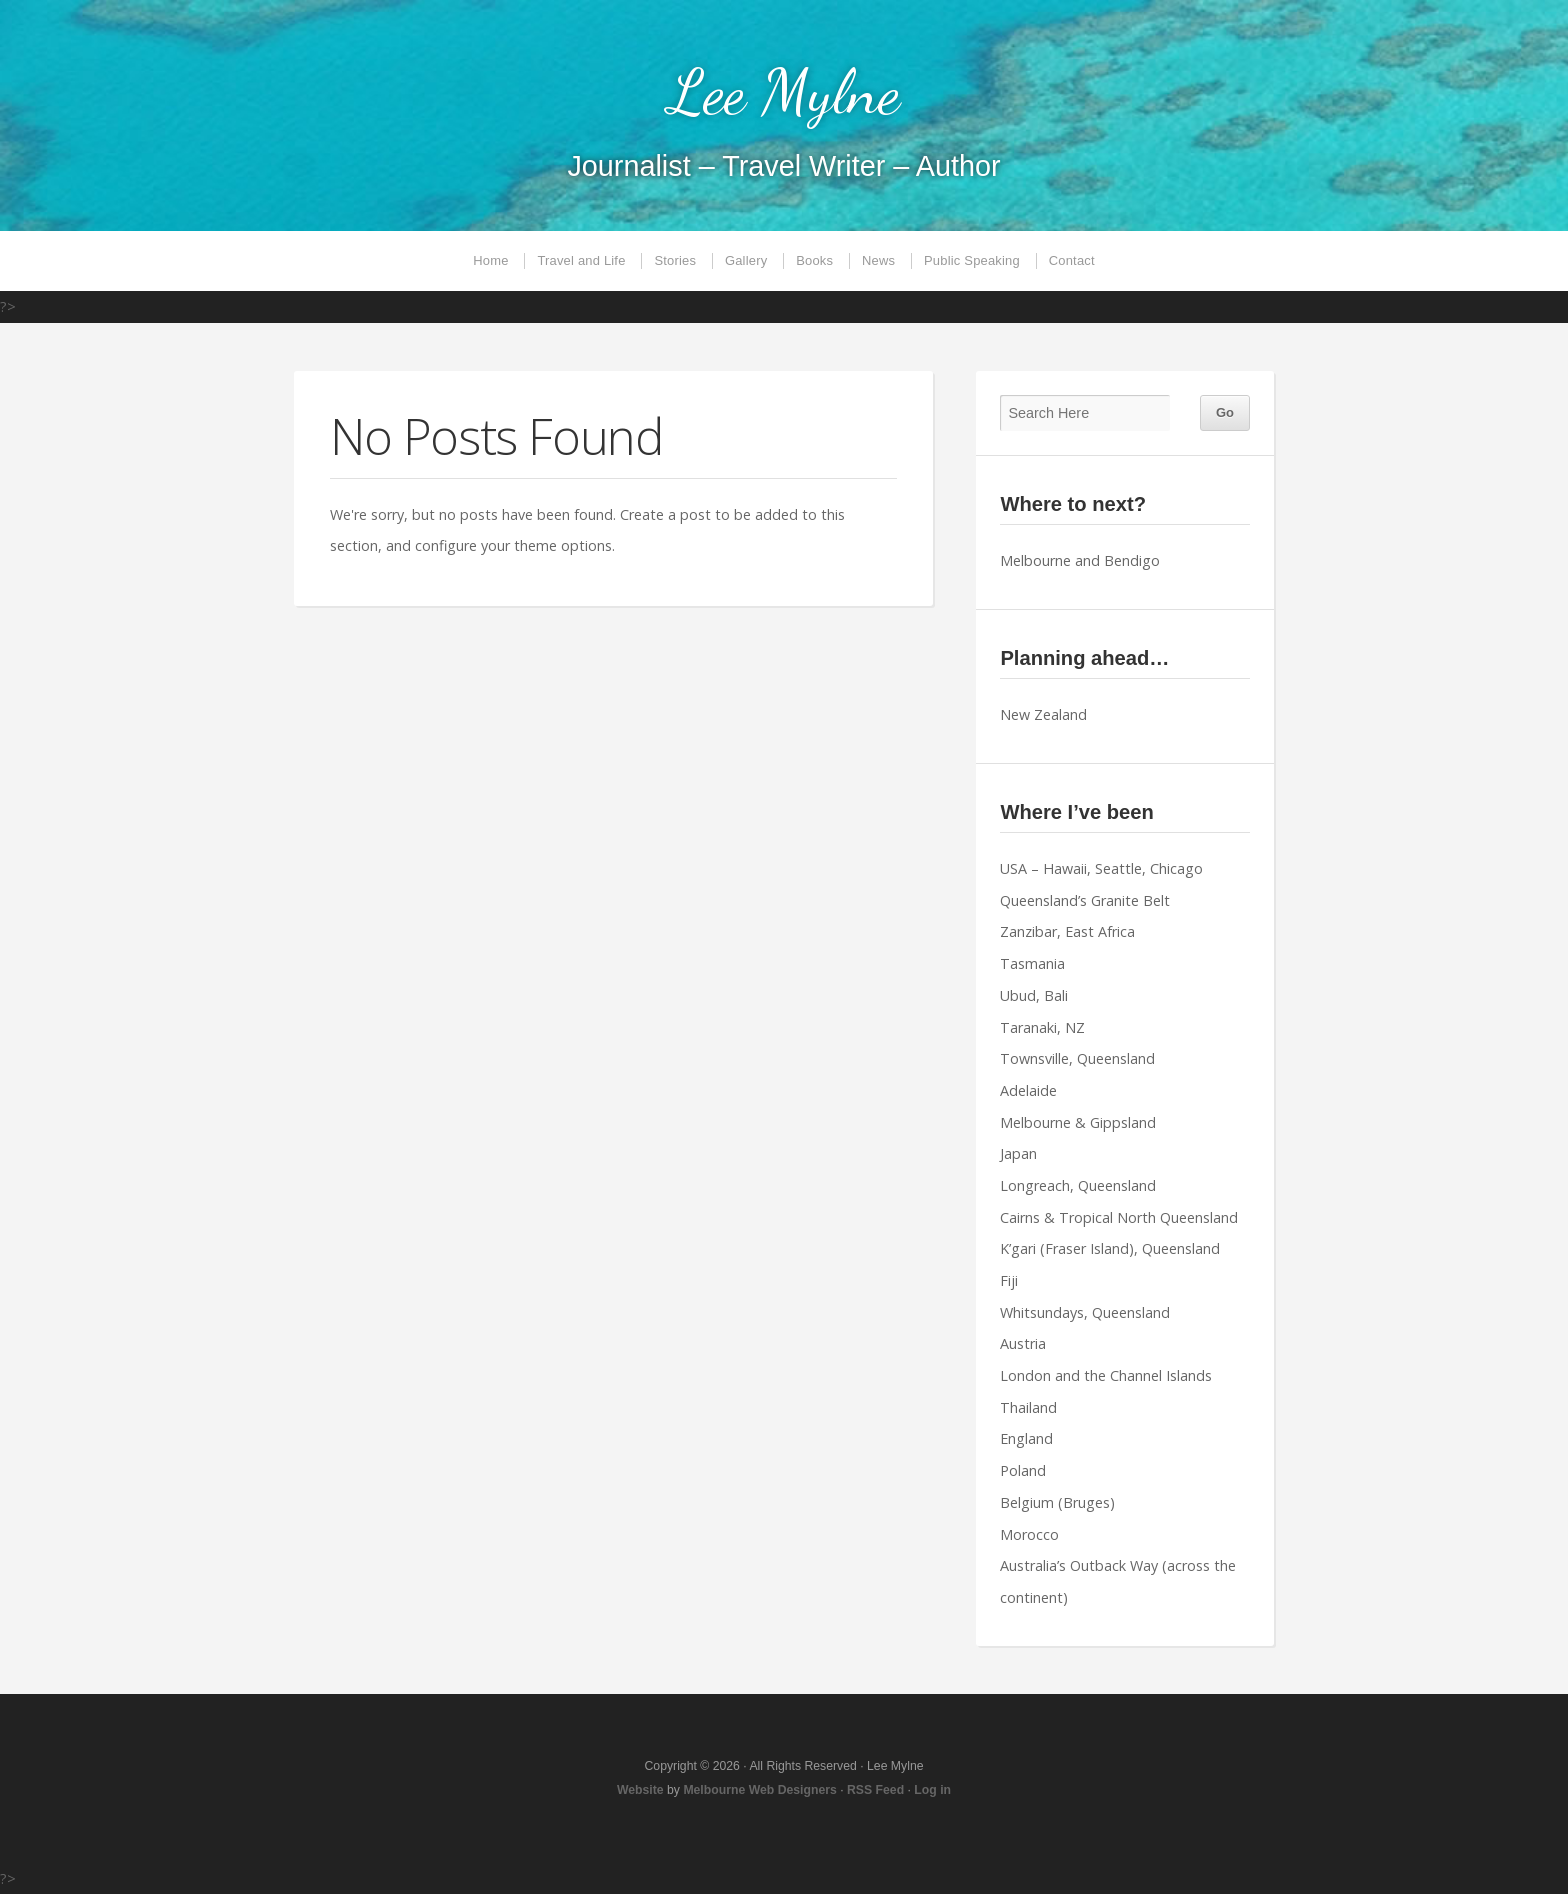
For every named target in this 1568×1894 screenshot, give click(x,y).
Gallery (746, 260)
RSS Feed (875, 1790)
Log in (932, 1790)
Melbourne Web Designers (759, 1790)
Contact (1072, 260)
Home (490, 260)
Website (640, 1790)
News (878, 260)
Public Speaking (972, 260)
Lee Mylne (784, 92)
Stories (675, 260)
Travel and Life (581, 260)
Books (814, 260)
